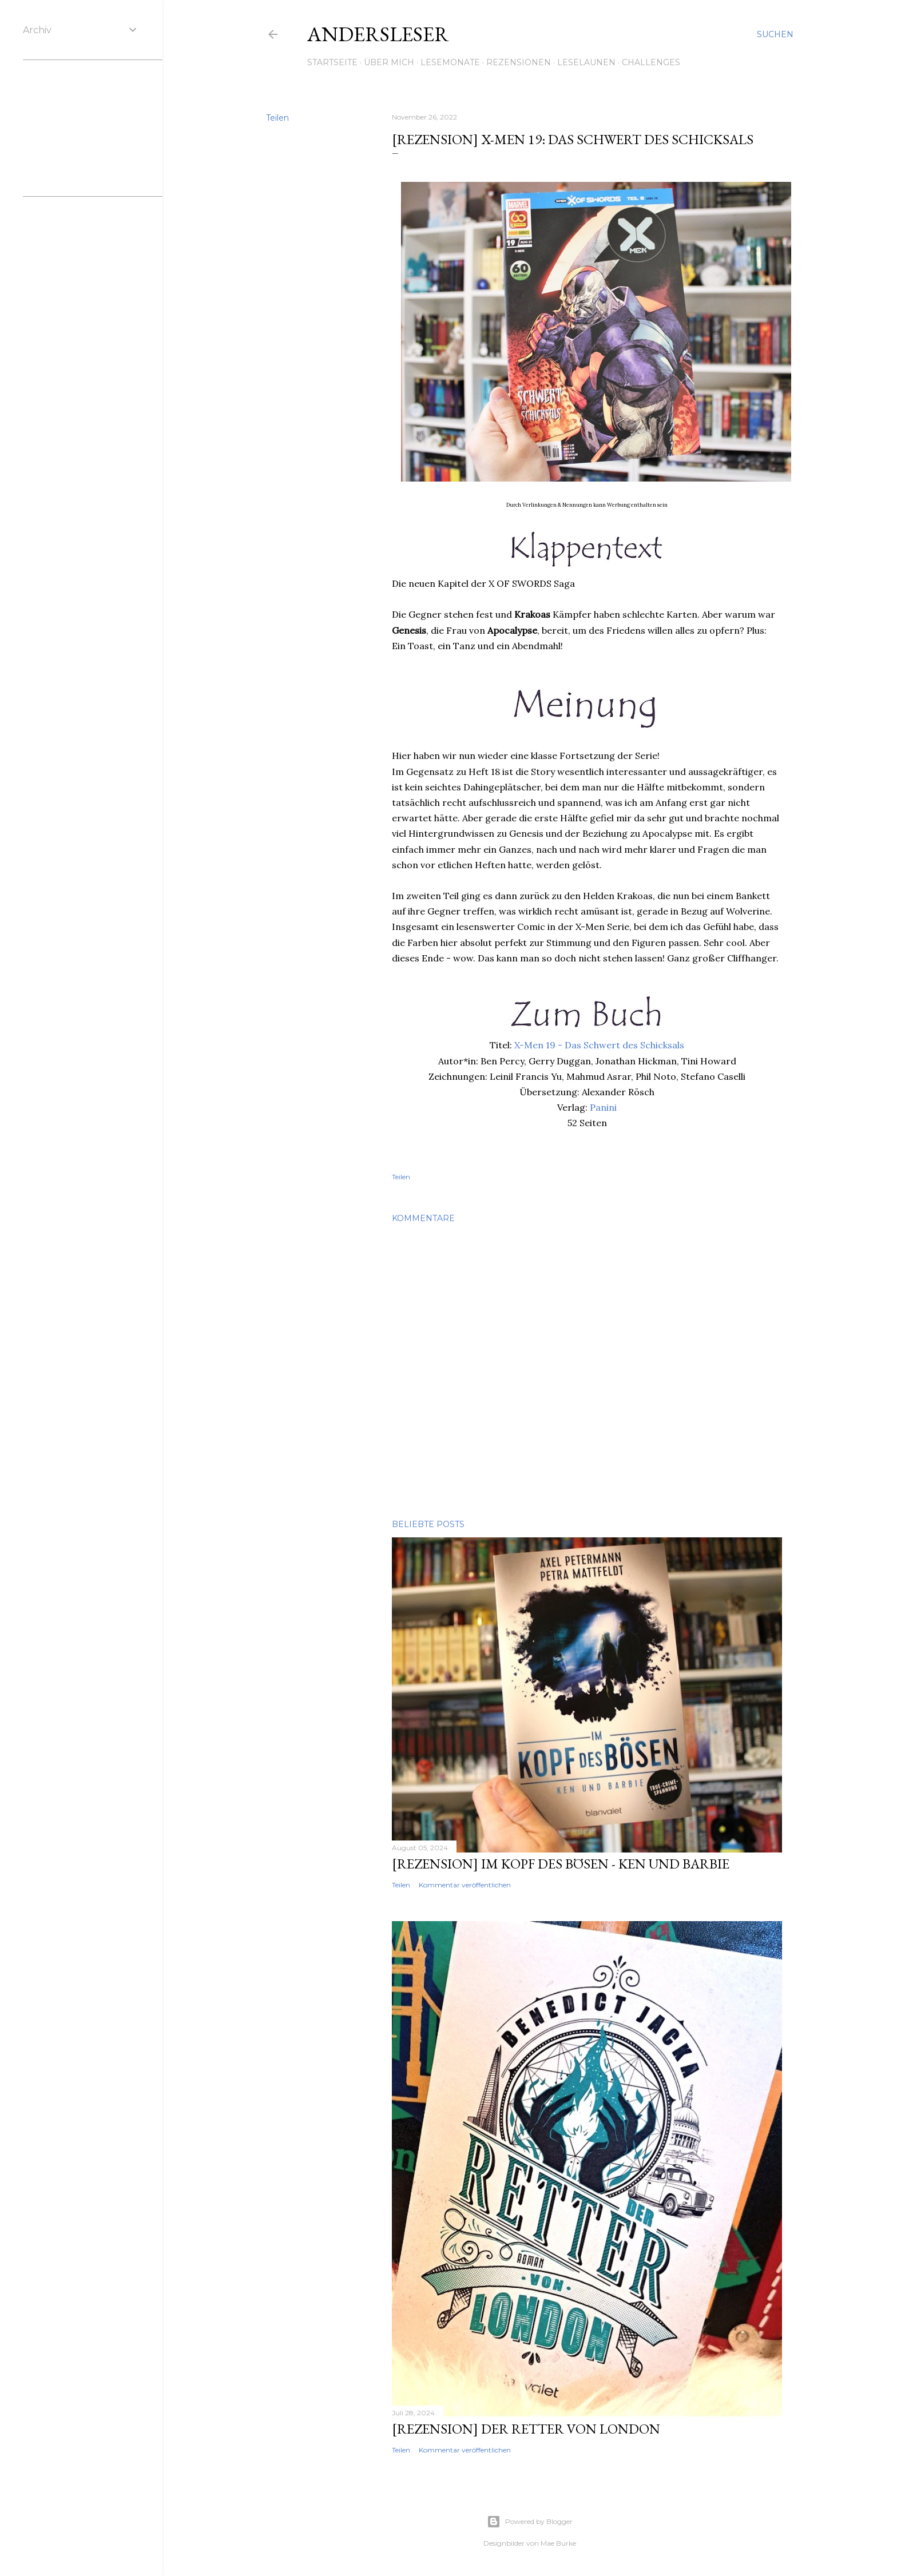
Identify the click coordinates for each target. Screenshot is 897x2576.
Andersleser (378, 34)
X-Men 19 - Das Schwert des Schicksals (599, 1045)
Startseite (332, 62)
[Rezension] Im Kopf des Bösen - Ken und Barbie (560, 1864)
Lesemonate (450, 62)
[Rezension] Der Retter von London (526, 2429)
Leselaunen (586, 62)
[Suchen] (775, 34)
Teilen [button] (277, 118)
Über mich (389, 62)
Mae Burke (558, 2543)
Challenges (651, 62)
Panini (603, 1107)
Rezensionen (518, 62)
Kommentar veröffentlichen (465, 1885)
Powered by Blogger (530, 2522)
